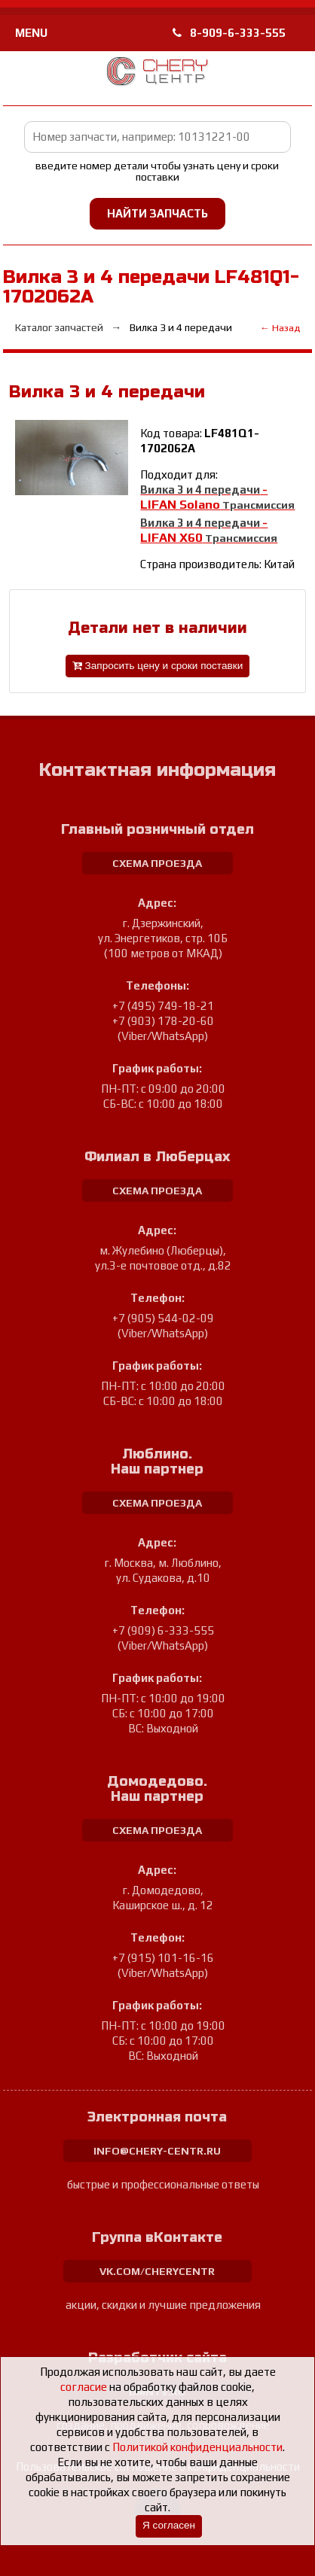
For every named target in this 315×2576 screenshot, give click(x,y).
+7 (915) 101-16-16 (163, 1957)
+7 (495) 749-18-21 (163, 1005)
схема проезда (157, 863)
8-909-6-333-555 (229, 32)
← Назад (280, 327)
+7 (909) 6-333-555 (163, 1630)
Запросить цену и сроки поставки (157, 665)
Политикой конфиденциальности (197, 2447)
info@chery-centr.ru (157, 2151)
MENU (31, 32)
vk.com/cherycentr (157, 2271)
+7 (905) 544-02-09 (163, 1318)
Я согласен (168, 2525)
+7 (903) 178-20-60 (163, 1020)
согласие (83, 2386)
